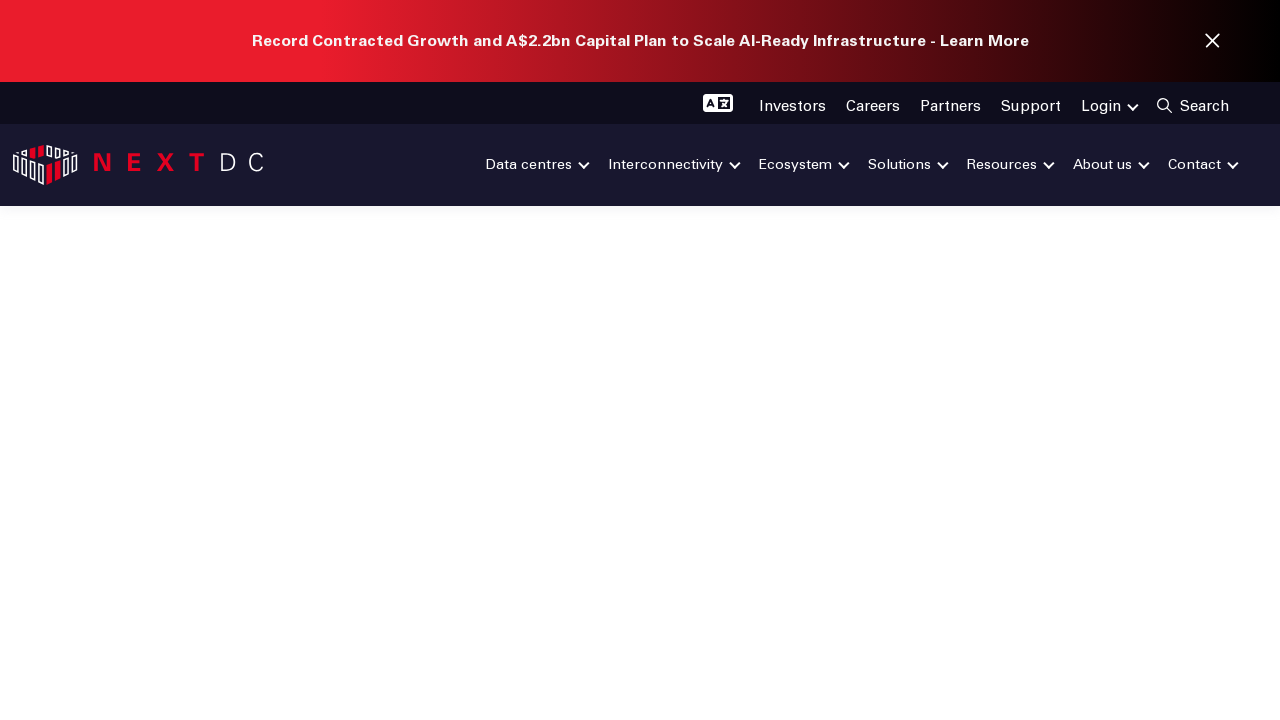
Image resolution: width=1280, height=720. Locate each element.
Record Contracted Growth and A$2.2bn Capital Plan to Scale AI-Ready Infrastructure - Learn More (640, 41)
